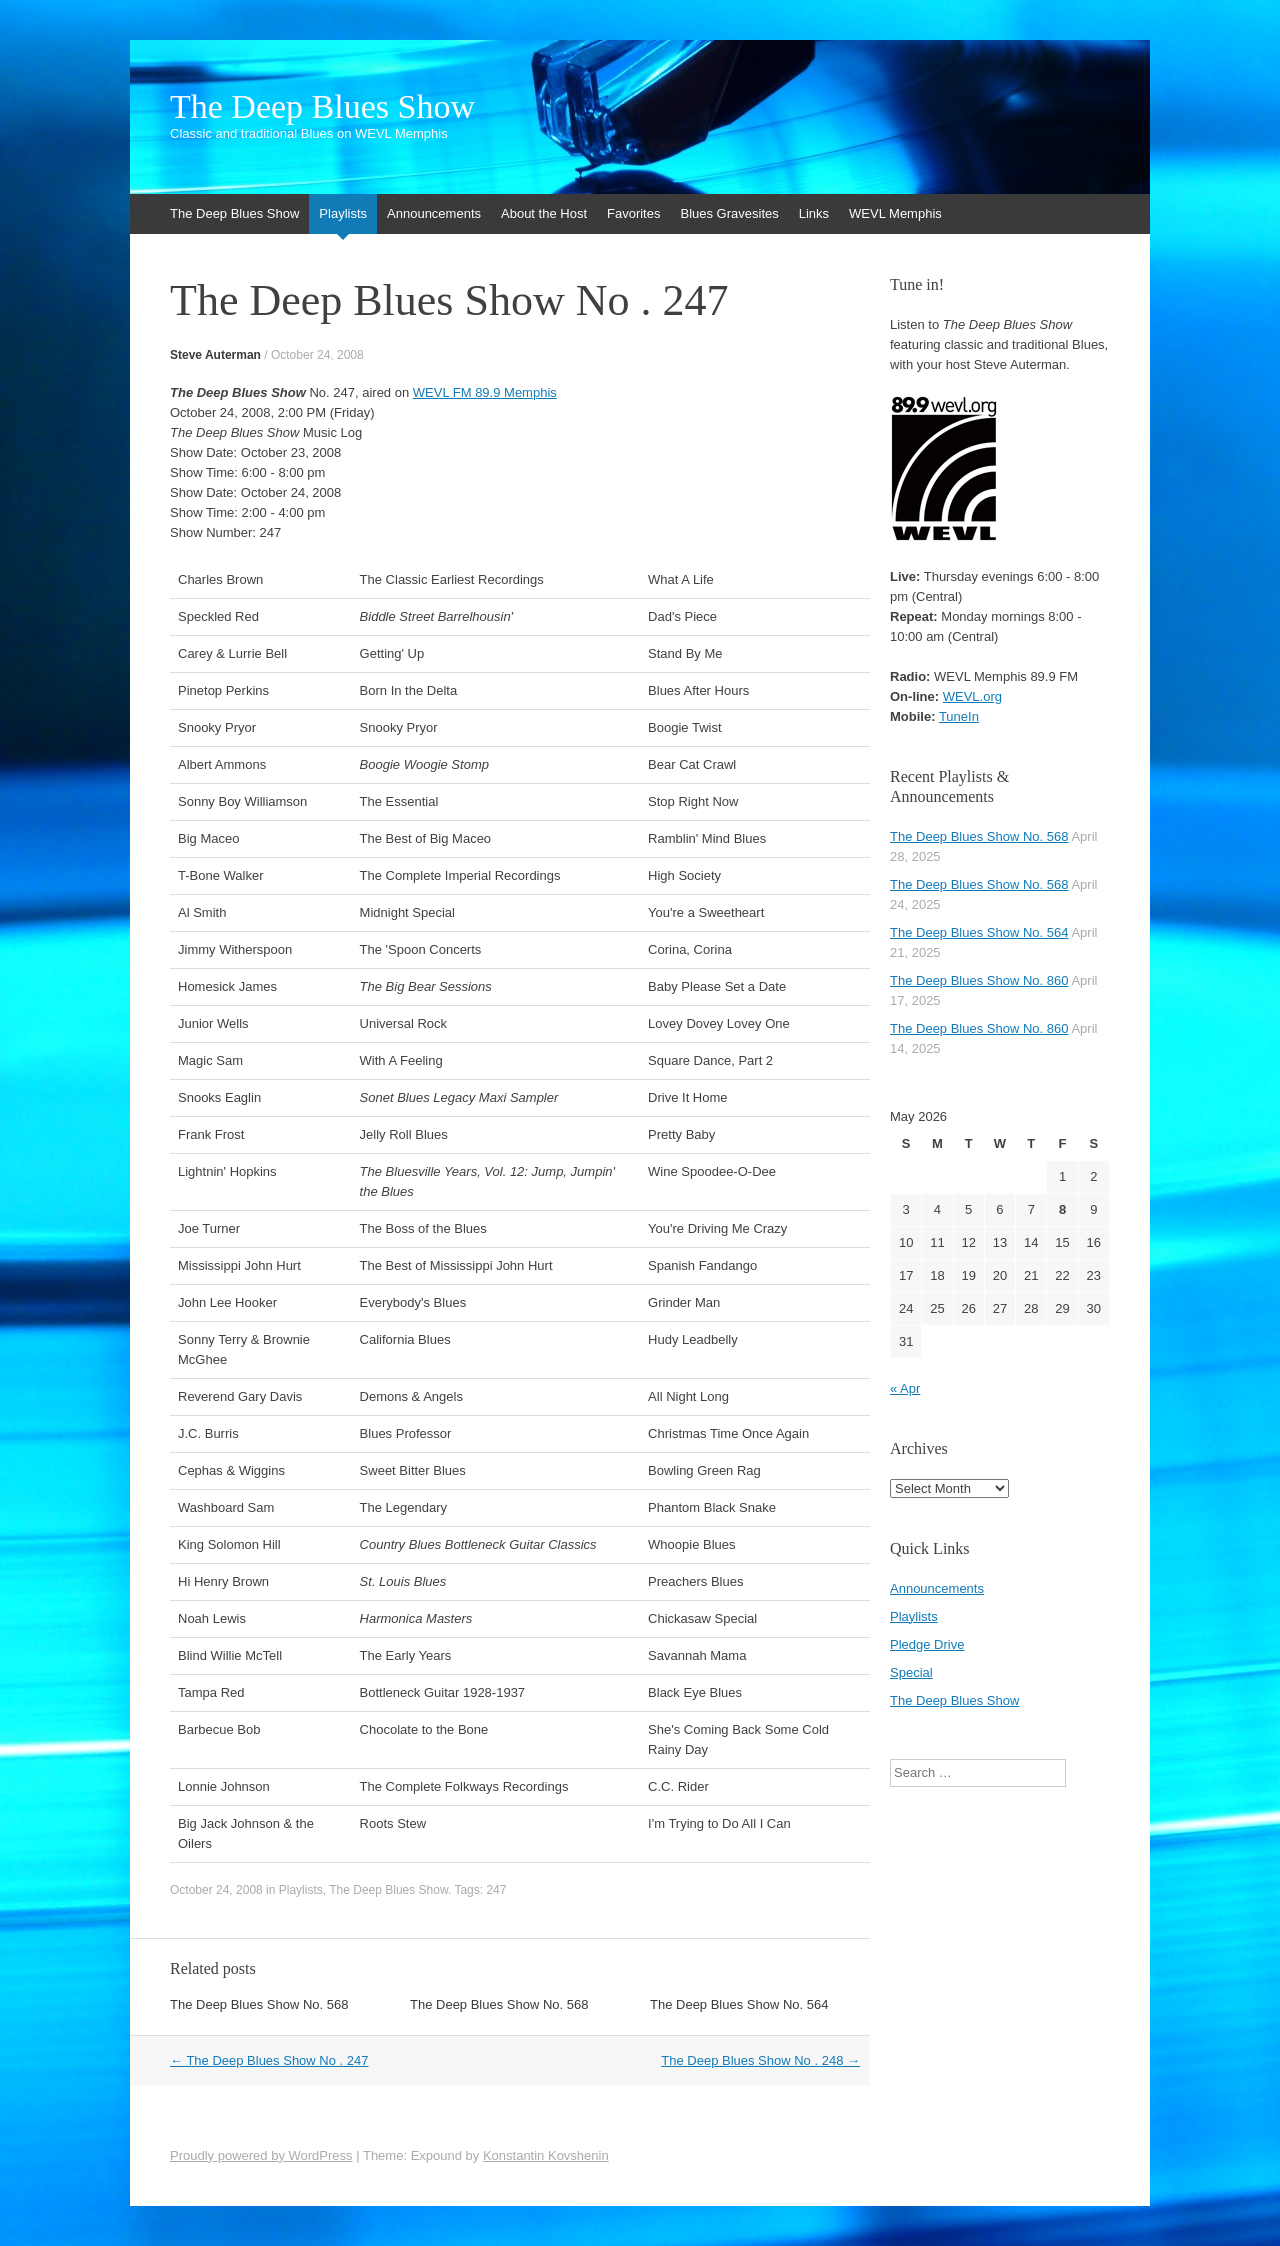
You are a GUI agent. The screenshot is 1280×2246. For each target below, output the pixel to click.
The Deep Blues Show (322, 107)
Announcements (434, 213)
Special (911, 1672)
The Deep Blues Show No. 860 (979, 980)
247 (496, 1890)
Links (814, 213)
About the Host (544, 213)
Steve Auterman (215, 355)
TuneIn (959, 716)
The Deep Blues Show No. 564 (739, 2004)
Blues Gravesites (729, 213)
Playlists (343, 213)
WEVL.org (972, 696)
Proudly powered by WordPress (261, 2155)
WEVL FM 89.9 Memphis (485, 392)
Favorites (633, 213)
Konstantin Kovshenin (546, 2155)
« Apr (905, 1388)
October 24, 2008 (317, 355)
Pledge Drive (927, 1644)
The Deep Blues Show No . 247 (269, 2060)
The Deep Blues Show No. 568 (259, 2004)
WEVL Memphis (895, 213)
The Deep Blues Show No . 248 (760, 2060)
